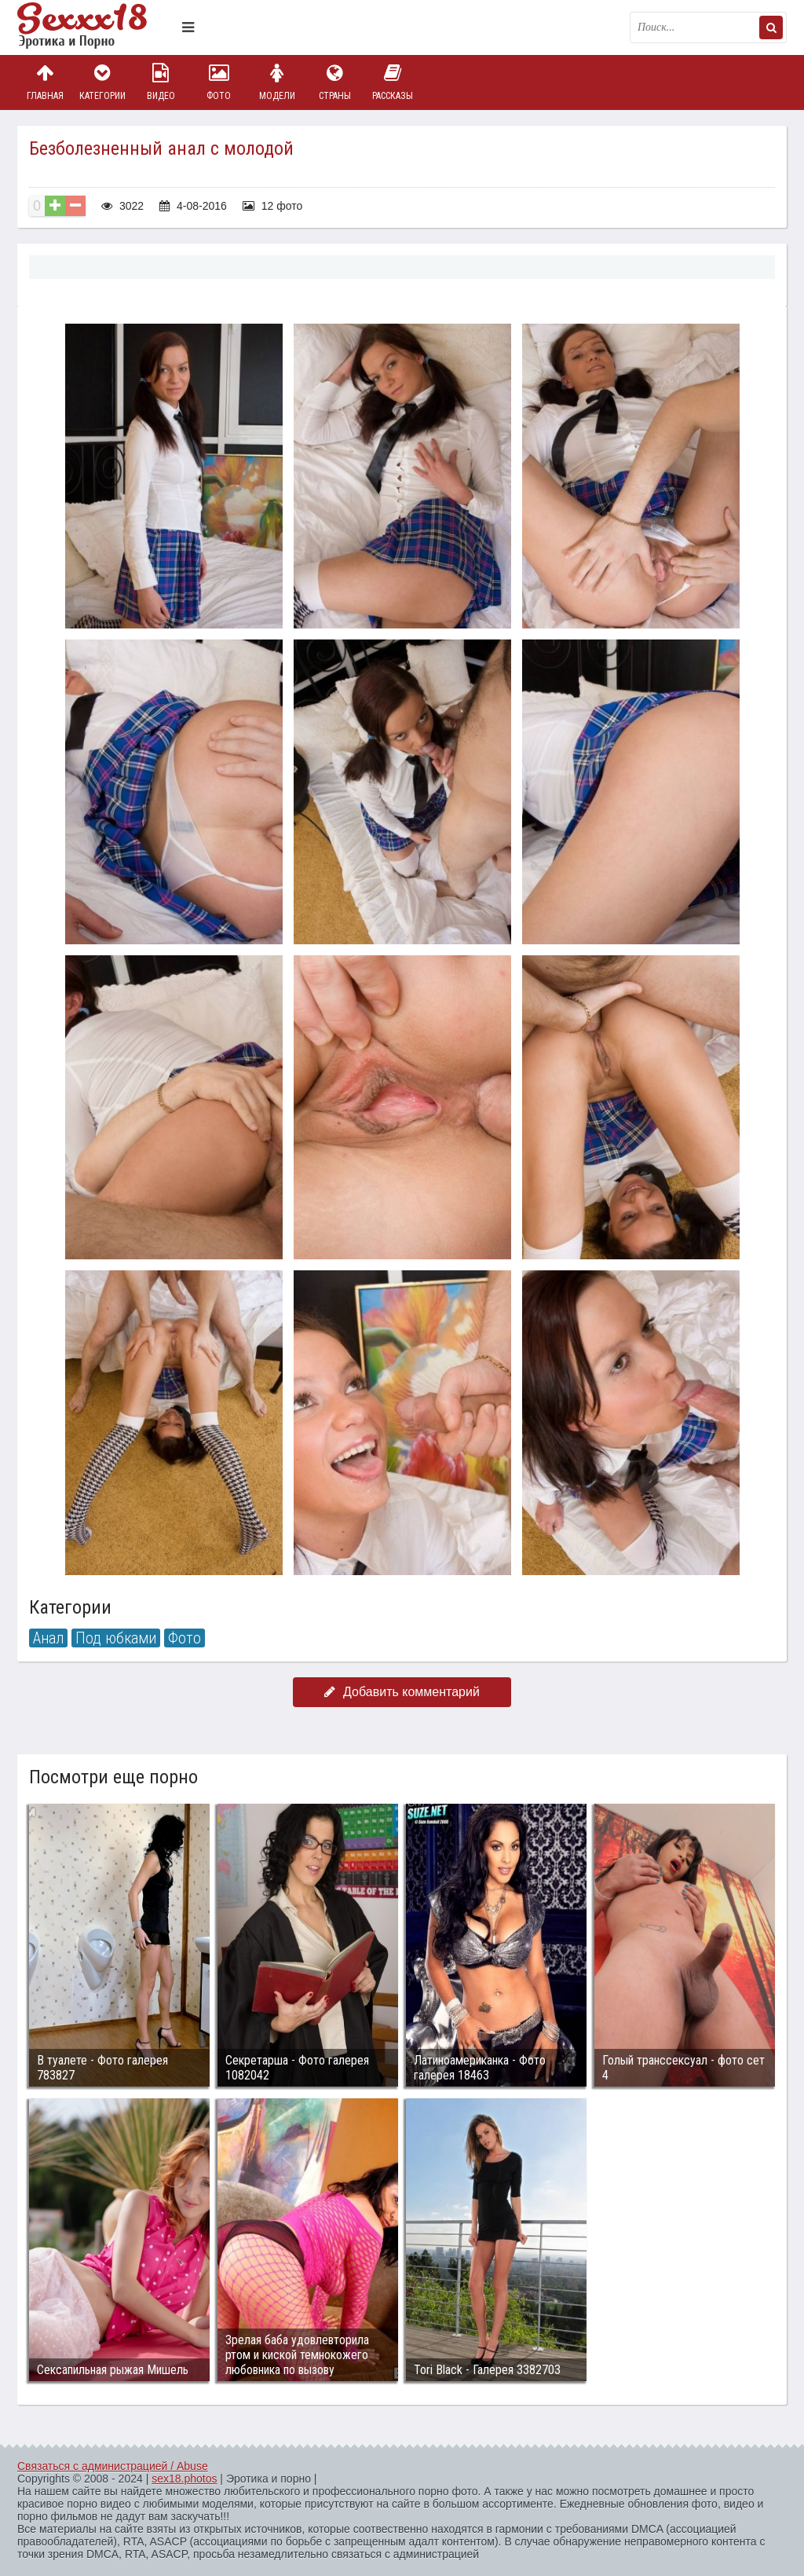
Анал (48, 1638)
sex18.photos (184, 2478)
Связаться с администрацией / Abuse (112, 2466)
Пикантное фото (95, 27)
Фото (219, 82)
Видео (160, 82)
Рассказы (392, 82)
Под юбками (115, 1638)
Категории (102, 82)
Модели (277, 82)
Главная (44, 82)
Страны (334, 82)
